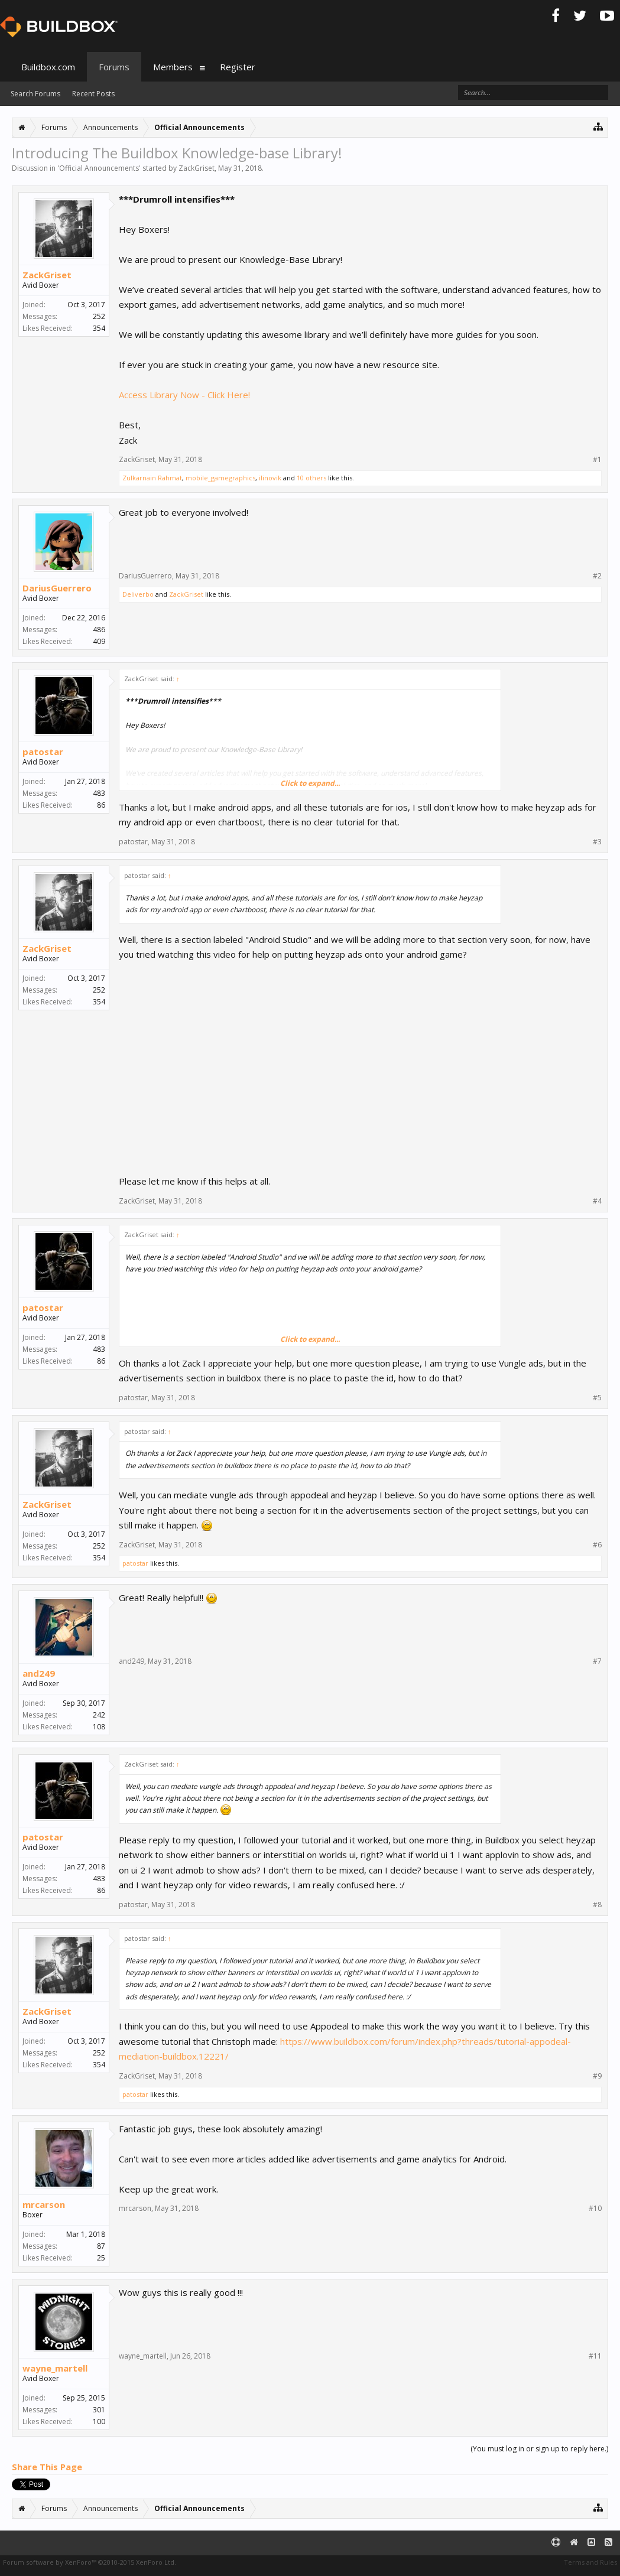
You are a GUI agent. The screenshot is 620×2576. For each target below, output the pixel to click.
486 (99, 630)
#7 (597, 1661)
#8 (597, 1905)
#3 (597, 842)
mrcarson (43, 2204)
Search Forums (35, 94)
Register (237, 67)
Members (173, 67)
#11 (595, 2356)
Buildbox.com (48, 67)
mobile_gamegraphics (220, 477)
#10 (595, 2208)
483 (99, 793)
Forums (114, 67)
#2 (597, 576)
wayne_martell (54, 2368)
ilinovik (270, 477)
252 (99, 316)
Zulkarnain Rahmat (152, 477)
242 (99, 1715)
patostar (42, 751)
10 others (311, 477)
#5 (597, 1398)
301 (99, 2410)
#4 (597, 1201)
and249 (38, 1673)
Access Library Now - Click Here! (184, 395)
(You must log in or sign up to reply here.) (539, 2449)
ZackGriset (196, 168)
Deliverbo (138, 594)
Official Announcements (99, 168)
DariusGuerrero (57, 588)
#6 (597, 1545)
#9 (597, 2076)
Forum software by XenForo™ (89, 2562)
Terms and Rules (590, 2562)
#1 (597, 459)
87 (101, 2246)
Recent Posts (93, 94)
